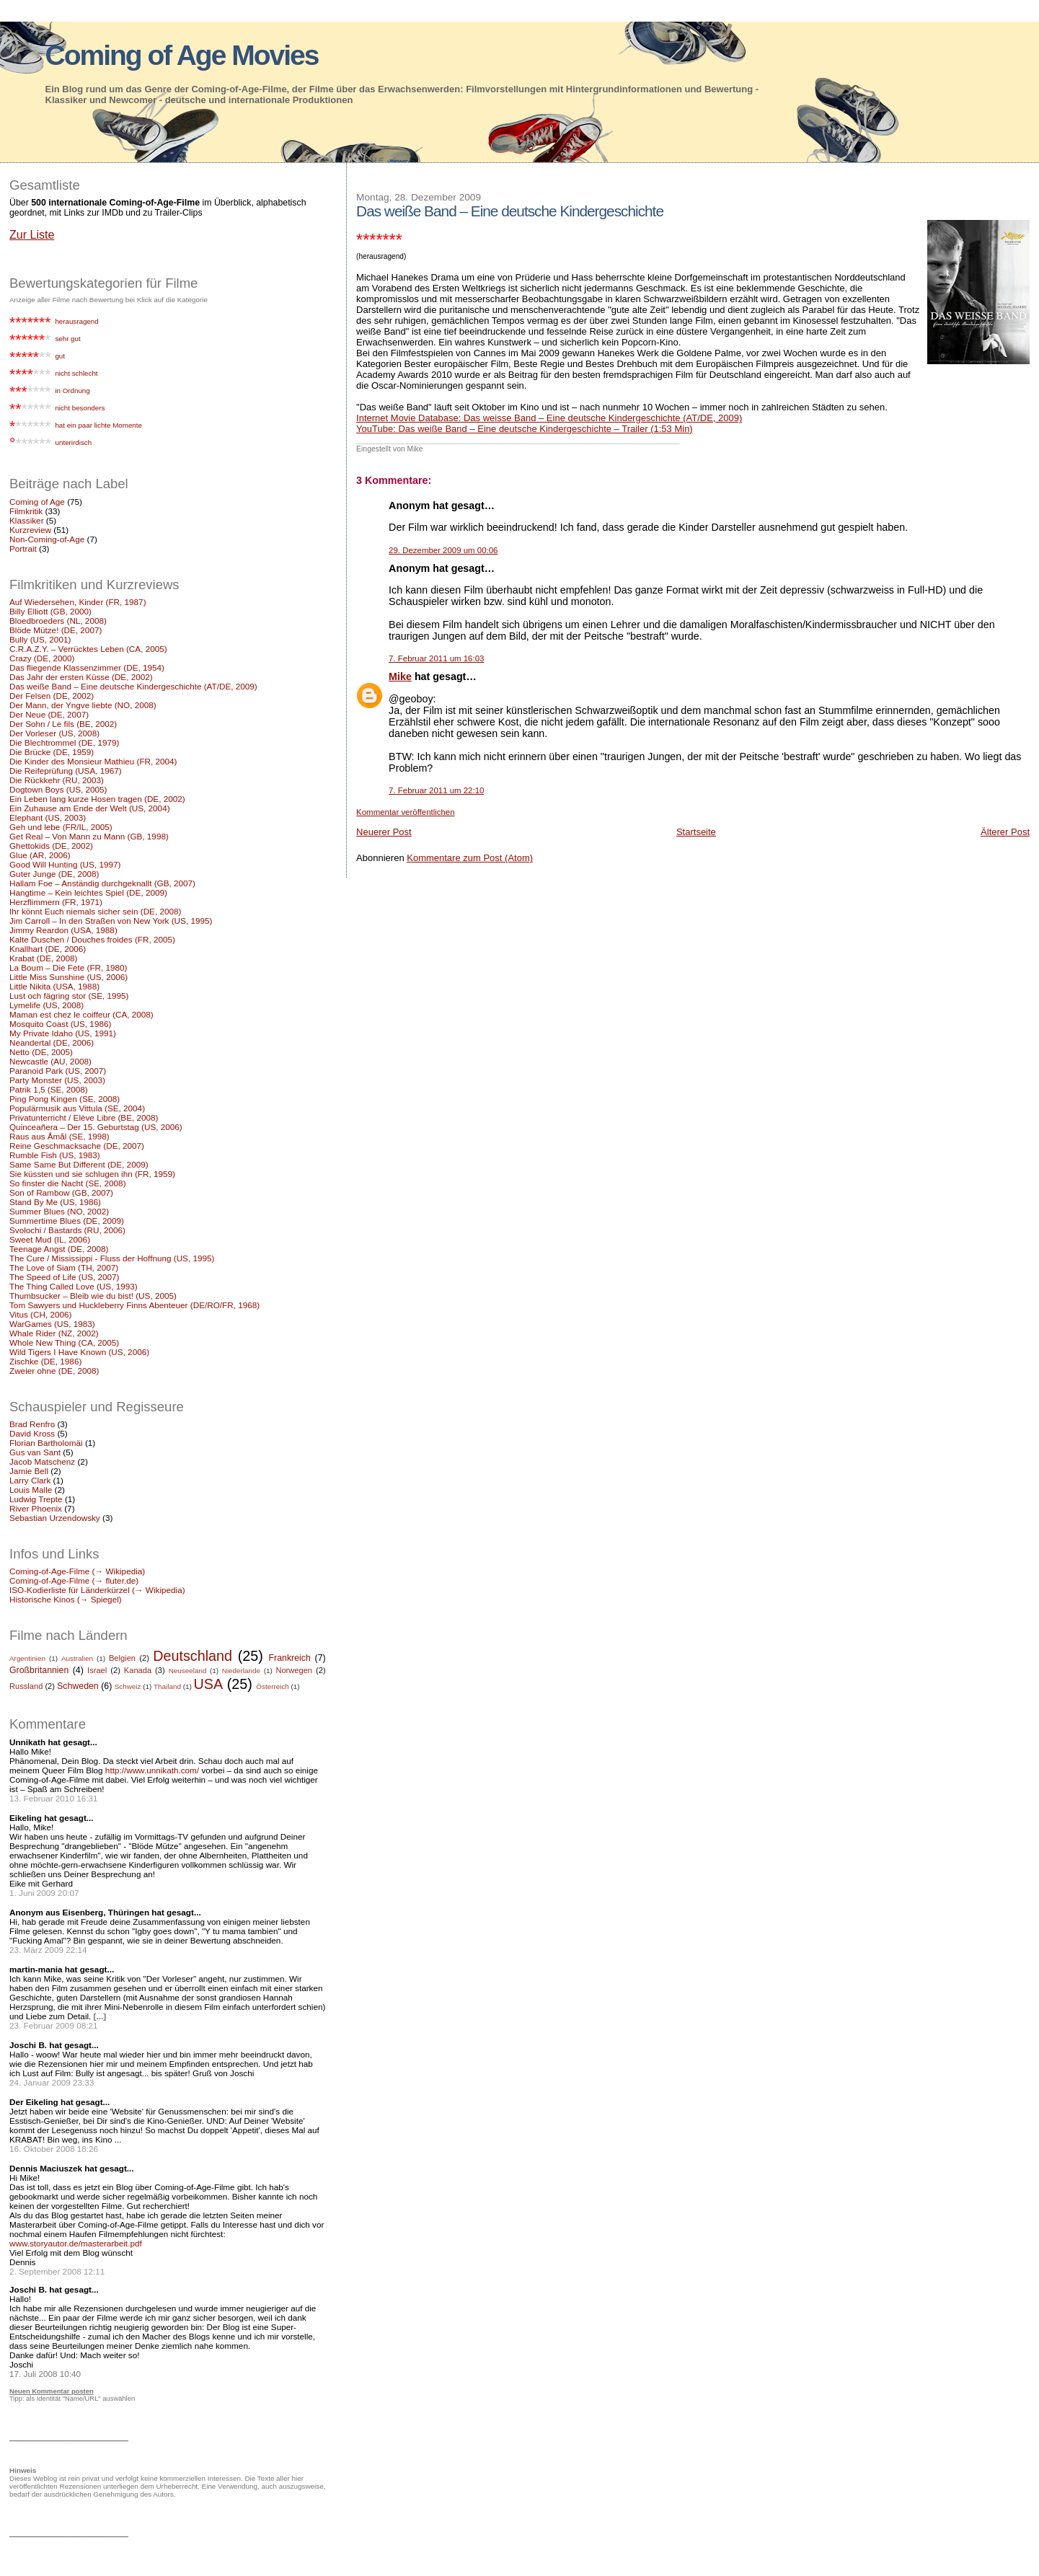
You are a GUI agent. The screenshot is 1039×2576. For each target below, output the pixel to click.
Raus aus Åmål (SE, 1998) (59, 1136)
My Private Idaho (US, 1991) (62, 1033)
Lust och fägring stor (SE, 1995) (68, 995)
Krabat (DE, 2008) (43, 958)
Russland (26, 1686)
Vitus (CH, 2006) (40, 1314)
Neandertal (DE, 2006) (51, 1042)
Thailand (167, 1686)
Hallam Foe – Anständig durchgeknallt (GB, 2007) (102, 883)
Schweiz (128, 1686)
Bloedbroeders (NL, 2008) (58, 620)
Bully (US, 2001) (40, 639)
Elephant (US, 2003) (47, 817)
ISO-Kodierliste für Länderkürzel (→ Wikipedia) (97, 1589)
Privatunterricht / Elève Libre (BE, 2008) (83, 1117)
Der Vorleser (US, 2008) (54, 733)
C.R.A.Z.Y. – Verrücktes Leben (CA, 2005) (88, 648)
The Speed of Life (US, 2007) (64, 1277)
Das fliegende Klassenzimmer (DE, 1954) (86, 667)
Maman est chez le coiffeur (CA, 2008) (81, 1014)
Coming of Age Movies (182, 55)
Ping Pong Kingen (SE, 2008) (64, 1098)
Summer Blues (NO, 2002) (59, 1211)
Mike (400, 676)
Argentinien (27, 1658)
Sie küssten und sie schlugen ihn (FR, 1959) (92, 1173)
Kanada (137, 1670)
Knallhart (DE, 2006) (47, 948)
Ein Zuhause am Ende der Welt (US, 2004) (89, 808)
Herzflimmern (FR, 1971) (55, 902)
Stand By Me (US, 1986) (55, 1202)
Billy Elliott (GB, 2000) (50, 611)
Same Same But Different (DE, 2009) (79, 1164)
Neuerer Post (384, 831)
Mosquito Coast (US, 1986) (60, 1023)
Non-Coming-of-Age (46, 539)
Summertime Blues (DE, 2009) (66, 1220)
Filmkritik (26, 511)
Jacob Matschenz (42, 1461)
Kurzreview (30, 529)
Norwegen (293, 1670)
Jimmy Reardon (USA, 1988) (63, 930)
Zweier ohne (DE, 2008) (54, 1370)
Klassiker (26, 520)
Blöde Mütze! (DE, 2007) (55, 630)
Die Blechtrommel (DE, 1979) (64, 742)
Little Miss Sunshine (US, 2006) (68, 977)
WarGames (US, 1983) (52, 1323)
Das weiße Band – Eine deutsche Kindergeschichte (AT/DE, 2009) (133, 686)
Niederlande (241, 1671)
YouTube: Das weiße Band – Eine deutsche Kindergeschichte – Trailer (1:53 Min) (524, 428)
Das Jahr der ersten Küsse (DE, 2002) (81, 677)
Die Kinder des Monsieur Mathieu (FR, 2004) (93, 761)
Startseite (696, 831)
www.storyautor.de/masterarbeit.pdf (75, 2243)
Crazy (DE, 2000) (42, 658)
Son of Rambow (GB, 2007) (61, 1192)
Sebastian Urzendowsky (54, 1517)
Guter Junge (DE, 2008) (54, 873)
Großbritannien (38, 1670)
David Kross (32, 1433)
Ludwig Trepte (36, 1499)
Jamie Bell (28, 1471)
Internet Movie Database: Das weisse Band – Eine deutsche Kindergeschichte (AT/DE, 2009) (549, 418)
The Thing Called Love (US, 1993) (73, 1286)
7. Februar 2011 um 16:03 (436, 658)
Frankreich (290, 1658)
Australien (77, 1658)
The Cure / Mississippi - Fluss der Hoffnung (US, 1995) (111, 1258)
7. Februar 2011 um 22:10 (436, 790)
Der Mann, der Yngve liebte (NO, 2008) (82, 705)
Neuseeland (188, 1671)
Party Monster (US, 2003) (57, 1080)
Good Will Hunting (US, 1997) (64, 864)
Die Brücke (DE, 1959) (51, 752)
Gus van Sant (35, 1452)
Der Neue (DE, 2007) (49, 714)
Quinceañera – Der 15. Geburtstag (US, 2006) (95, 1127)
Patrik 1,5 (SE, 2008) (48, 1089)
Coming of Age (37, 501)
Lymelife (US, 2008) (46, 1005)
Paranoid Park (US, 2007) (57, 1070)
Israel (97, 1670)
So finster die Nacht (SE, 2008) (67, 1183)
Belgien (122, 1658)
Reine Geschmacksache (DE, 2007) (76, 1145)
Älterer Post (1005, 831)
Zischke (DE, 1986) (45, 1361)
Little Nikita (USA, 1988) (54, 986)
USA (209, 1684)
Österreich (272, 1686)
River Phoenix (35, 1508)
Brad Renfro (32, 1424)
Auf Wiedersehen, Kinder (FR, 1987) (77, 601)
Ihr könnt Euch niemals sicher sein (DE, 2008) (95, 911)
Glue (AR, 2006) (40, 855)
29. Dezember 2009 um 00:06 (443, 550)
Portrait (23, 548)
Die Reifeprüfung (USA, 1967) (65, 770)
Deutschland (192, 1656)
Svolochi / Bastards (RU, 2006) (67, 1230)
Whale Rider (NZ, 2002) (54, 1333)
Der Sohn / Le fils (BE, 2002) (63, 723)
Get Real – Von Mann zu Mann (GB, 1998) (89, 836)
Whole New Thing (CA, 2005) (64, 1342)
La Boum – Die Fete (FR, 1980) (68, 967)
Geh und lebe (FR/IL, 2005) (60, 827)
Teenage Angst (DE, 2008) (58, 1248)
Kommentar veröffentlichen (405, 812)
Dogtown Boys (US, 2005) (58, 789)
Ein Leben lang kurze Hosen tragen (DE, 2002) (97, 798)
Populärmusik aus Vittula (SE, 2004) (77, 1108)
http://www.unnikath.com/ (152, 1770)
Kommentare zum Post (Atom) (470, 857)
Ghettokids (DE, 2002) (51, 845)
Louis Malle (30, 1489)
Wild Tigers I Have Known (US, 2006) (79, 1352)
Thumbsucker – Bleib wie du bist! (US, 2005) (93, 1295)
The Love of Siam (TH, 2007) (63, 1267)
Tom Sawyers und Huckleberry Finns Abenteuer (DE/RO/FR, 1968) (134, 1305)
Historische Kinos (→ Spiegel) (65, 1599)
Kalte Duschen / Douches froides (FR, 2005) (92, 939)
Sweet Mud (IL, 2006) (49, 1239)
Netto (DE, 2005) (41, 1052)
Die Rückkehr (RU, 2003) (56, 780)
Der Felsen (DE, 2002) (51, 695)
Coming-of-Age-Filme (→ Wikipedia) (77, 1571)
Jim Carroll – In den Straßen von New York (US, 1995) (110, 920)
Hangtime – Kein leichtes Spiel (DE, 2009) (88, 892)
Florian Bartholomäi (46, 1442)
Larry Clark (29, 1480)
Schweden (78, 1686)
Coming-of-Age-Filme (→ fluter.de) (73, 1580)
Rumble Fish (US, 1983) (54, 1155)
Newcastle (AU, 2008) (50, 1061)
